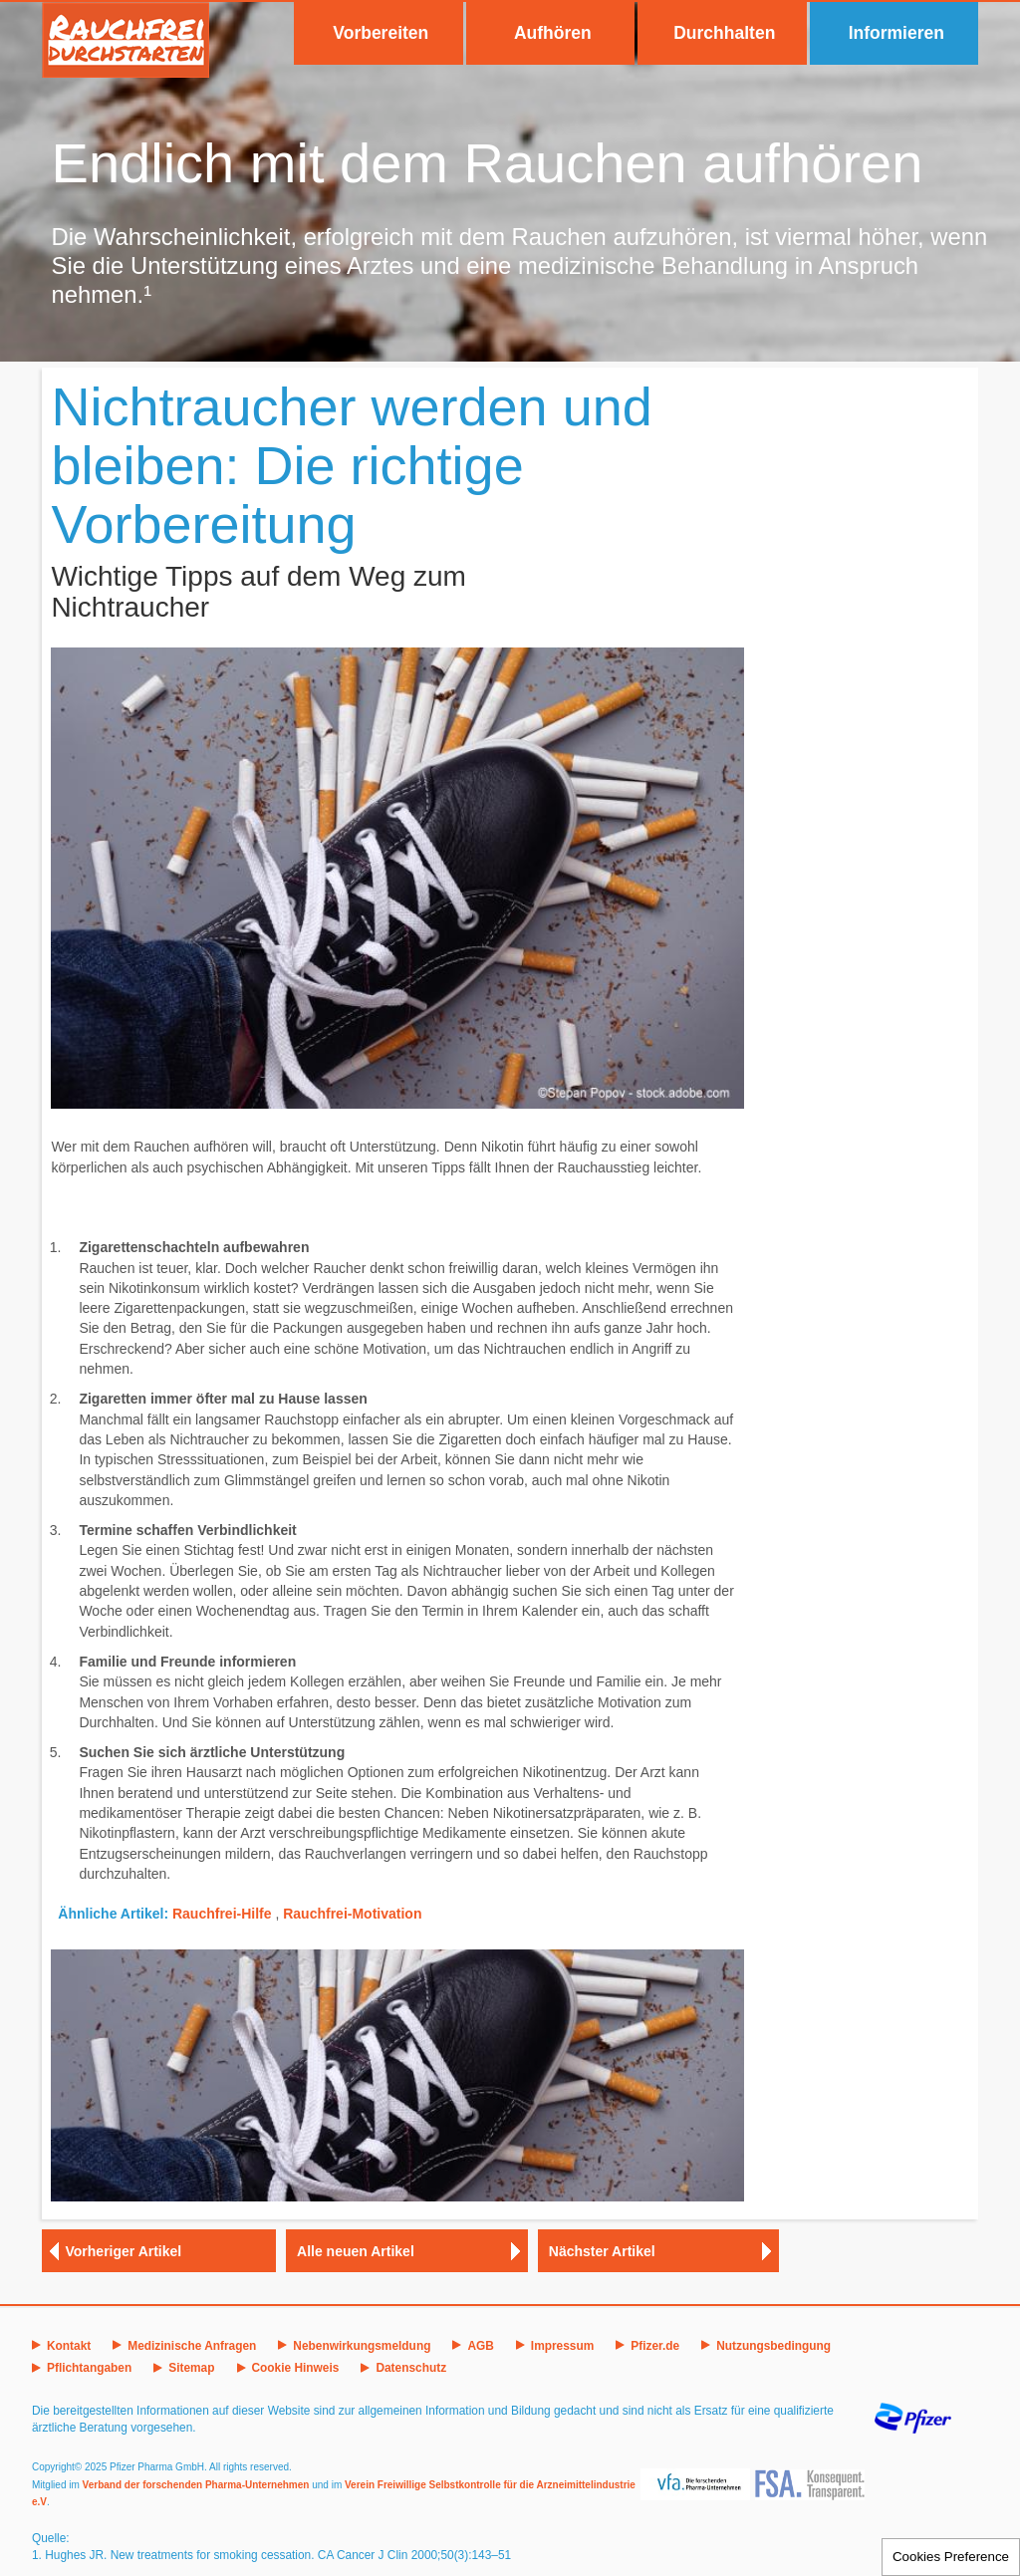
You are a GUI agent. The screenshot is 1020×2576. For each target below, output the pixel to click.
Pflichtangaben (89, 2368)
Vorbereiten (380, 33)
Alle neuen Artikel (355, 2251)
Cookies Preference (950, 2556)
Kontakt (69, 2346)
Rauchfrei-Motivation (352, 1914)
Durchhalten (724, 33)
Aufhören (553, 33)
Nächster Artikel (602, 2251)
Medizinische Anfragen (192, 2346)
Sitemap (191, 2368)
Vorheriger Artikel (124, 2251)
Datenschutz (411, 2368)
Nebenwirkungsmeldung (361, 2346)
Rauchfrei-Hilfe (222, 1914)
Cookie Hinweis (296, 2368)
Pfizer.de (655, 2346)
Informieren (896, 33)
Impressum (562, 2346)
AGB (480, 2346)
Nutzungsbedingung (773, 2346)
